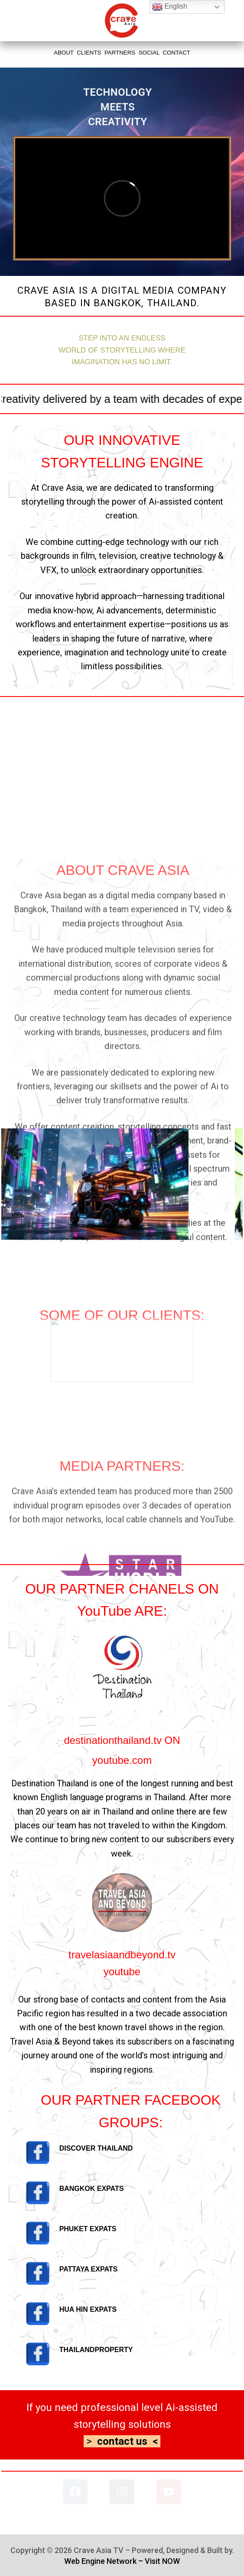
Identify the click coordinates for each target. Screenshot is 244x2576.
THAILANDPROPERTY (96, 2349)
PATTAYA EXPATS (88, 2269)
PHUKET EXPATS (88, 2229)
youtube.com (122, 1760)
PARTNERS (119, 52)
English (169, 7)
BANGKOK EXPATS (91, 2188)
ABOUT (64, 52)
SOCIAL (149, 52)
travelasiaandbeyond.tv (122, 1954)
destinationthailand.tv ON (122, 1740)
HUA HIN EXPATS (88, 2309)
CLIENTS (89, 52)
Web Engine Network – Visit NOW (122, 2561)
